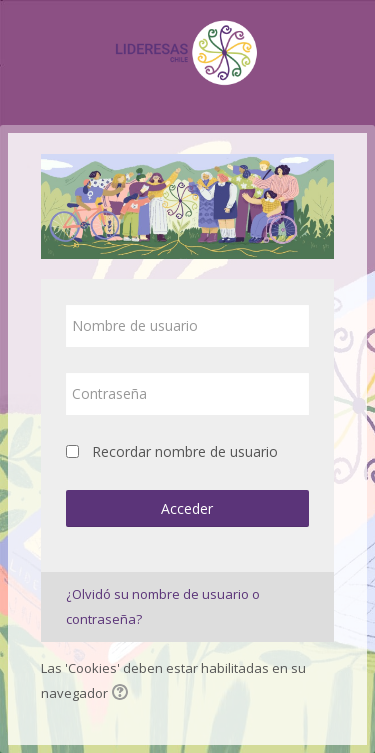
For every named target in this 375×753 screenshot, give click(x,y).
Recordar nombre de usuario (185, 451)
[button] (123, 694)
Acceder (187, 508)
